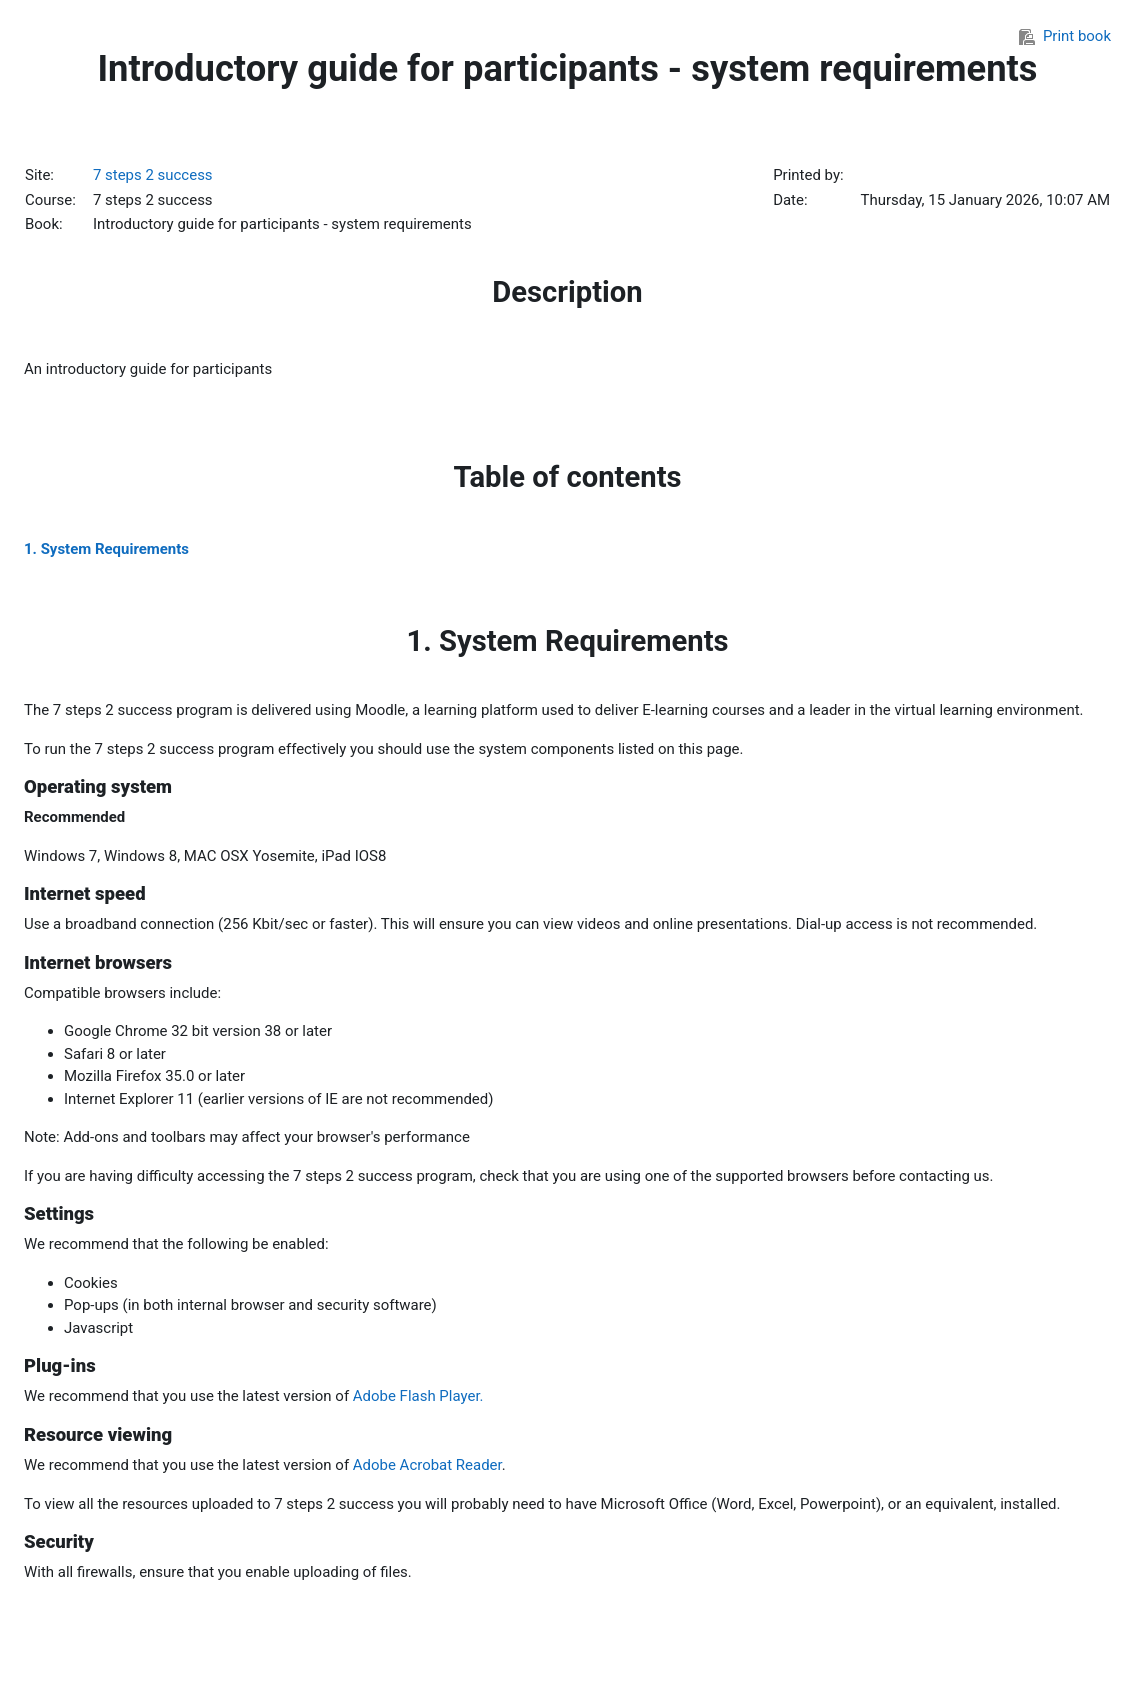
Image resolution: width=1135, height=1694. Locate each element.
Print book (1065, 36)
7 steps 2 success (153, 175)
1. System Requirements (106, 549)
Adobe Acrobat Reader (427, 1465)
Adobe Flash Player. (418, 1396)
